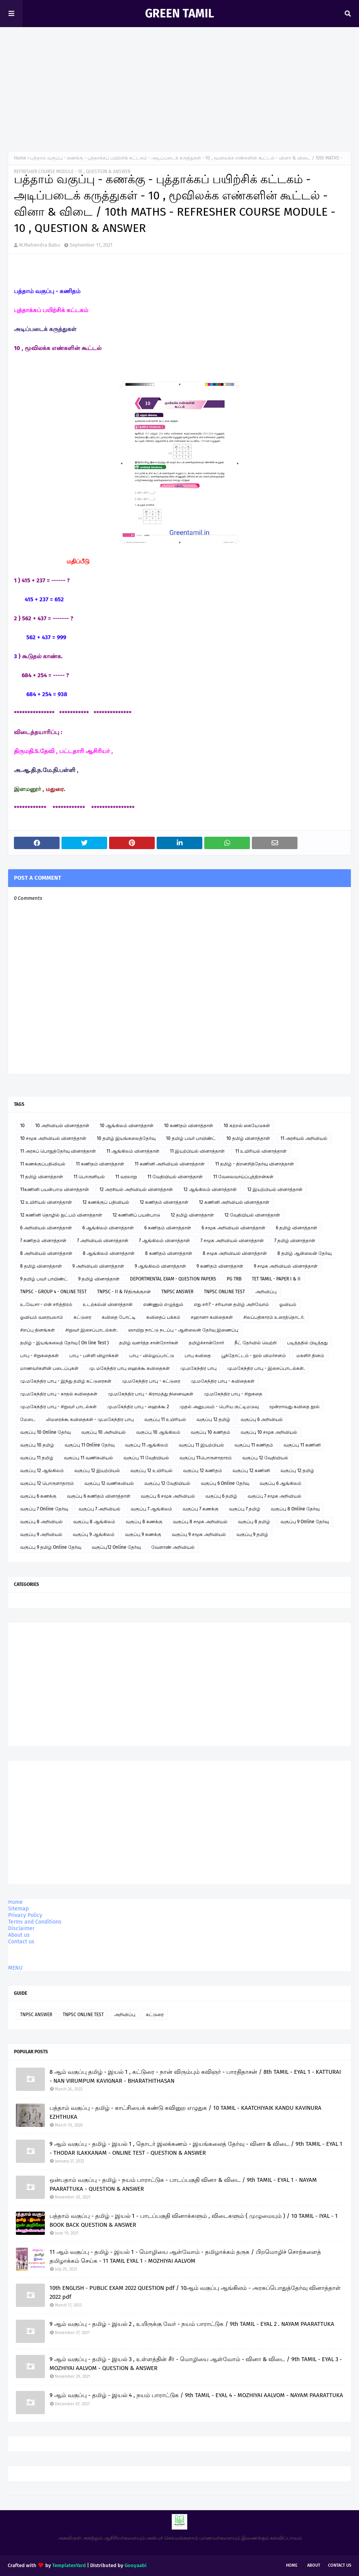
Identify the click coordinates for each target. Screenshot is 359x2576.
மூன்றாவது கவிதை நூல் (294, 1406)
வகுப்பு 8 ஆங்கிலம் (94, 1521)
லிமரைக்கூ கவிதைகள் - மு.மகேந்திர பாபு (90, 1419)
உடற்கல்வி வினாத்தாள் (108, 1304)
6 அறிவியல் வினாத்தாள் (46, 1228)
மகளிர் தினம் (310, 1355)
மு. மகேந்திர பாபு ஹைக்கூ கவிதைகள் (129, 1368)
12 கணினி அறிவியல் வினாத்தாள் (234, 1202)
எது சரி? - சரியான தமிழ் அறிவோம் (231, 1304)
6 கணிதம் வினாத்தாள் (167, 1228)
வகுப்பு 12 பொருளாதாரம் (47, 1483)
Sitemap (18, 1908)
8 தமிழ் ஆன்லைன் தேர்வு (304, 1253)
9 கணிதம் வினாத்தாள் (220, 1266)
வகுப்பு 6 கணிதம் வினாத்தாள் (98, 1496)
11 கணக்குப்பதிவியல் (42, 1164)
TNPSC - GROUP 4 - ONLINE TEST (53, 1291)
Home (20, 158)
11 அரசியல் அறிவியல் (303, 1138)
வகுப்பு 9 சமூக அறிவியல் (199, 1534)
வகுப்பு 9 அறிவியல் (41, 1534)
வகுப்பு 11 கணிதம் (253, 1445)
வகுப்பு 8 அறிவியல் (41, 1521)
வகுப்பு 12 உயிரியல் (151, 1470)
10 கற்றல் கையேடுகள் (247, 1125)
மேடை (28, 1419)
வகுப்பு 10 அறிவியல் (103, 1432)
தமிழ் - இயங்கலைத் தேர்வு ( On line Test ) (64, 1342)
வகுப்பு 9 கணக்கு (143, 1534)
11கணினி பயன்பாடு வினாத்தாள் (54, 1189)
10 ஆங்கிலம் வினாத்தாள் (127, 1125)
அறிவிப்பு (266, 1291)
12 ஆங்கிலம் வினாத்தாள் (210, 1189)
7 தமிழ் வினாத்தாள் (294, 1240)
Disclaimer (21, 1928)
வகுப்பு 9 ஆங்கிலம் (94, 1534)
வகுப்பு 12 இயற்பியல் (97, 1470)
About (313, 2565)
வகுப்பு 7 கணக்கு (201, 1509)
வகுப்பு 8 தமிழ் (254, 1521)
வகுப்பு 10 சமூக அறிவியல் (269, 1432)
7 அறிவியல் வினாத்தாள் (102, 1240)
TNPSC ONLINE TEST (224, 1291)
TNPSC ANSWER (177, 1291)
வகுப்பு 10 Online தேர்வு (45, 1432)
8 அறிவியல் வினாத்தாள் (46, 1253)
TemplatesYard (69, 2565)
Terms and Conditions (35, 1922)
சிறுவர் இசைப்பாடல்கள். (91, 1330)
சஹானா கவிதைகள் (212, 1317)
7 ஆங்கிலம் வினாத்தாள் (164, 1240)
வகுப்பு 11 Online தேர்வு (90, 1445)
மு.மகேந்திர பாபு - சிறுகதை (233, 1394)
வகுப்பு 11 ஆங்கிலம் (146, 1445)
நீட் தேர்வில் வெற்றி (255, 1342)
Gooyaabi (136, 2565)
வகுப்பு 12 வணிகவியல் (109, 1483)
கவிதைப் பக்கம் (163, 1317)
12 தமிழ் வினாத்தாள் (192, 1215)
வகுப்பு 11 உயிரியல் (165, 1419)
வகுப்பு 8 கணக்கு (144, 1521)
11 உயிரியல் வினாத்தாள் (261, 1151)
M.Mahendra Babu (39, 245)
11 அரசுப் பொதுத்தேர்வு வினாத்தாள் (58, 1151)
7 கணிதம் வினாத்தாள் (43, 1240)
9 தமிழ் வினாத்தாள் (99, 1279)
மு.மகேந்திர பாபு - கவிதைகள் (223, 1381)
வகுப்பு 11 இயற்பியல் (201, 1445)
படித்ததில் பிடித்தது (307, 1342)
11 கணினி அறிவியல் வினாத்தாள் (170, 1164)
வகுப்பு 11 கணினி (302, 1445)
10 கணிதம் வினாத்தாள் (188, 1125)
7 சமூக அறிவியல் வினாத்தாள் (232, 1240)
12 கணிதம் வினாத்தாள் (164, 1202)
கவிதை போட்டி (119, 1317)
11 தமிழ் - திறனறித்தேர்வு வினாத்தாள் (254, 1164)
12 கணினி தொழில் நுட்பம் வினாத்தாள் (61, 1215)
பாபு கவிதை (198, 1355)
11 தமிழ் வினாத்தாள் (41, 1176)
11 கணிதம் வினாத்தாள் (100, 1164)
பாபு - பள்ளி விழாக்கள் (94, 1355)
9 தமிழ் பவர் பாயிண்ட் (44, 1279)
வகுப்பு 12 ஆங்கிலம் (42, 1470)
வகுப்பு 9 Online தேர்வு (304, 1521)
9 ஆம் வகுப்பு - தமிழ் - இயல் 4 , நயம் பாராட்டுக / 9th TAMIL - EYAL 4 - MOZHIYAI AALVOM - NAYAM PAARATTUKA (196, 2395)
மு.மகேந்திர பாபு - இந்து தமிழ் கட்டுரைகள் (65, 1381)
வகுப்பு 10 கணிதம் (210, 1432)
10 (22, 1125)
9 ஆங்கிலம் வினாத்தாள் (160, 1266)
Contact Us (339, 2565)
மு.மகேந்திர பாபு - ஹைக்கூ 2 (138, 1406)
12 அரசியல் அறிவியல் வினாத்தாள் (136, 1189)
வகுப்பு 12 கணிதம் (202, 1470)
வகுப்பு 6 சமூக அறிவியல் (168, 1496)
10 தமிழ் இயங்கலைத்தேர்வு (126, 1138)
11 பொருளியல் (89, 1176)
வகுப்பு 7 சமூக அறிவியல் (274, 1496)
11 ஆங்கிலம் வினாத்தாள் (132, 1151)
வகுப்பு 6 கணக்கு (38, 1496)
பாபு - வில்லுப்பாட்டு (151, 1355)
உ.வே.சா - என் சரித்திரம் (46, 1304)
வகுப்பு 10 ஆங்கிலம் (158, 1432)
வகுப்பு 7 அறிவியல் (99, 1509)
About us (19, 1935)
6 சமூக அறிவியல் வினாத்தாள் (233, 1228)
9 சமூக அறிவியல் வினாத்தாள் (286, 1266)
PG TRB (234, 1279)
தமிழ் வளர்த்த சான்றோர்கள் (148, 1342)
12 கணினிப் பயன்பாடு (136, 1215)
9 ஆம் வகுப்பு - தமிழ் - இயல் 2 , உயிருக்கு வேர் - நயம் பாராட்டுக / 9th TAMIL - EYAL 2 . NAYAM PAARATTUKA (192, 2323)
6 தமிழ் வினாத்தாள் (296, 1228)
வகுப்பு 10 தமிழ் (37, 1445)
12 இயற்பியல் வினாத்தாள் (275, 1189)
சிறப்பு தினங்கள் (37, 1330)
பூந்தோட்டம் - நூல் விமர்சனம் (253, 1355)
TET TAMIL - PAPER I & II (276, 1279)
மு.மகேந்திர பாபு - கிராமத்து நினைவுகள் (150, 1394)
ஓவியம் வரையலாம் (41, 1317)
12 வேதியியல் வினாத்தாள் (252, 1215)
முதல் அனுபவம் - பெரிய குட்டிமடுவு (219, 1406)
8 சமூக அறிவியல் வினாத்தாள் (235, 1253)
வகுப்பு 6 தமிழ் (221, 1496)
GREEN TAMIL (179, 14)
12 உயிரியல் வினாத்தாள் (46, 1202)
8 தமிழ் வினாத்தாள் (41, 1266)
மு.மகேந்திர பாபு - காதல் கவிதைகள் (58, 1394)
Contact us (21, 1941)
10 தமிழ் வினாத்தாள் (248, 1138)
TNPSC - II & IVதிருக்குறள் (124, 1291)
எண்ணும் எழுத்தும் (163, 1304)
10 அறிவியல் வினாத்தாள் (62, 1125)
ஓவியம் (287, 1304)
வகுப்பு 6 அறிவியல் (262, 1419)
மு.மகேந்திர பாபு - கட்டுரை (151, 1381)
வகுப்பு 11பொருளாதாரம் (206, 1457)
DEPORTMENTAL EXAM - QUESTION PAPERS (173, 1279)
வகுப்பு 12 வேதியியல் (265, 1457)
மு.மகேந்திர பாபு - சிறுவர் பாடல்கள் (58, 1406)
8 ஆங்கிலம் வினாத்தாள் (109, 1253)
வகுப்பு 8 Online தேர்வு (295, 1509)
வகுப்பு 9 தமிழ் (252, 1534)
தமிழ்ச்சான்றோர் (206, 1342)
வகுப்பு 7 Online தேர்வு (44, 1509)
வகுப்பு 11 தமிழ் (36, 1457)
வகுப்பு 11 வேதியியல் (146, 1457)
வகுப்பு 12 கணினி (251, 1470)
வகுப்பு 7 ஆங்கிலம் (151, 1509)
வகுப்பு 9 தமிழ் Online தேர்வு (50, 1547)
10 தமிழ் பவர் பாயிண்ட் (191, 1138)
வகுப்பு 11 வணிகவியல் (88, 1457)
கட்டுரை (82, 1317)
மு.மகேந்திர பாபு (198, 1368)
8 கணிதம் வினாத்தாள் (168, 1253)
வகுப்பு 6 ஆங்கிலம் (280, 1483)
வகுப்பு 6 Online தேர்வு (225, 1483)
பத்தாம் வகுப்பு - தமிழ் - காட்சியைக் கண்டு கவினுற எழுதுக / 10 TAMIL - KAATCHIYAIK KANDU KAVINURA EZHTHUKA (185, 2112)
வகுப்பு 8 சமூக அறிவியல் (200, 1521)
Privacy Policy (25, 1915)
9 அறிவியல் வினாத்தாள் (98, 1266)
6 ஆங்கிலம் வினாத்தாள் (108, 1228)
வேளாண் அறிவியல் (173, 1547)
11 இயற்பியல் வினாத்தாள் (197, 1151)
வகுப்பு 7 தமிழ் (244, 1509)
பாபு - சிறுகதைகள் (39, 1355)
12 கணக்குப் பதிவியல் (105, 1202)
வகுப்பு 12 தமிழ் (213, 1419)
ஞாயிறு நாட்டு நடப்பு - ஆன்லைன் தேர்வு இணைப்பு (183, 1330)
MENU (15, 1968)
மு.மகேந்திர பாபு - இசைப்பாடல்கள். (266, 1368)
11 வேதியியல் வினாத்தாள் (175, 1176)
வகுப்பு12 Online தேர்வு (116, 1547)
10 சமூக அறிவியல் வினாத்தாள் (53, 1138)
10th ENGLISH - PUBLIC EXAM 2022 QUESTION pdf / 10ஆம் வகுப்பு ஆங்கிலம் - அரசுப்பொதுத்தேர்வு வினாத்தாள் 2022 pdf (195, 2292)
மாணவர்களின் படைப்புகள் (49, 1368)
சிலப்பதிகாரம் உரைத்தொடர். (273, 1317)
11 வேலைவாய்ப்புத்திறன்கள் (243, 1176)
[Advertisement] (179, 85)
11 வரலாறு (126, 1176)
